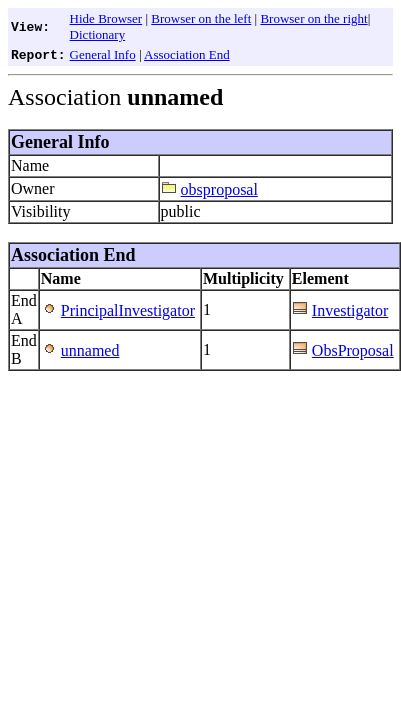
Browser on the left (201, 18)
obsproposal (219, 189)
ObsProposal (353, 350)
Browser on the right (313, 18)
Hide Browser (106, 18)
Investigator (350, 310)
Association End (187, 54)
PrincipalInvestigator (128, 310)
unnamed (90, 350)
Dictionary (98, 34)
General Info (103, 54)
